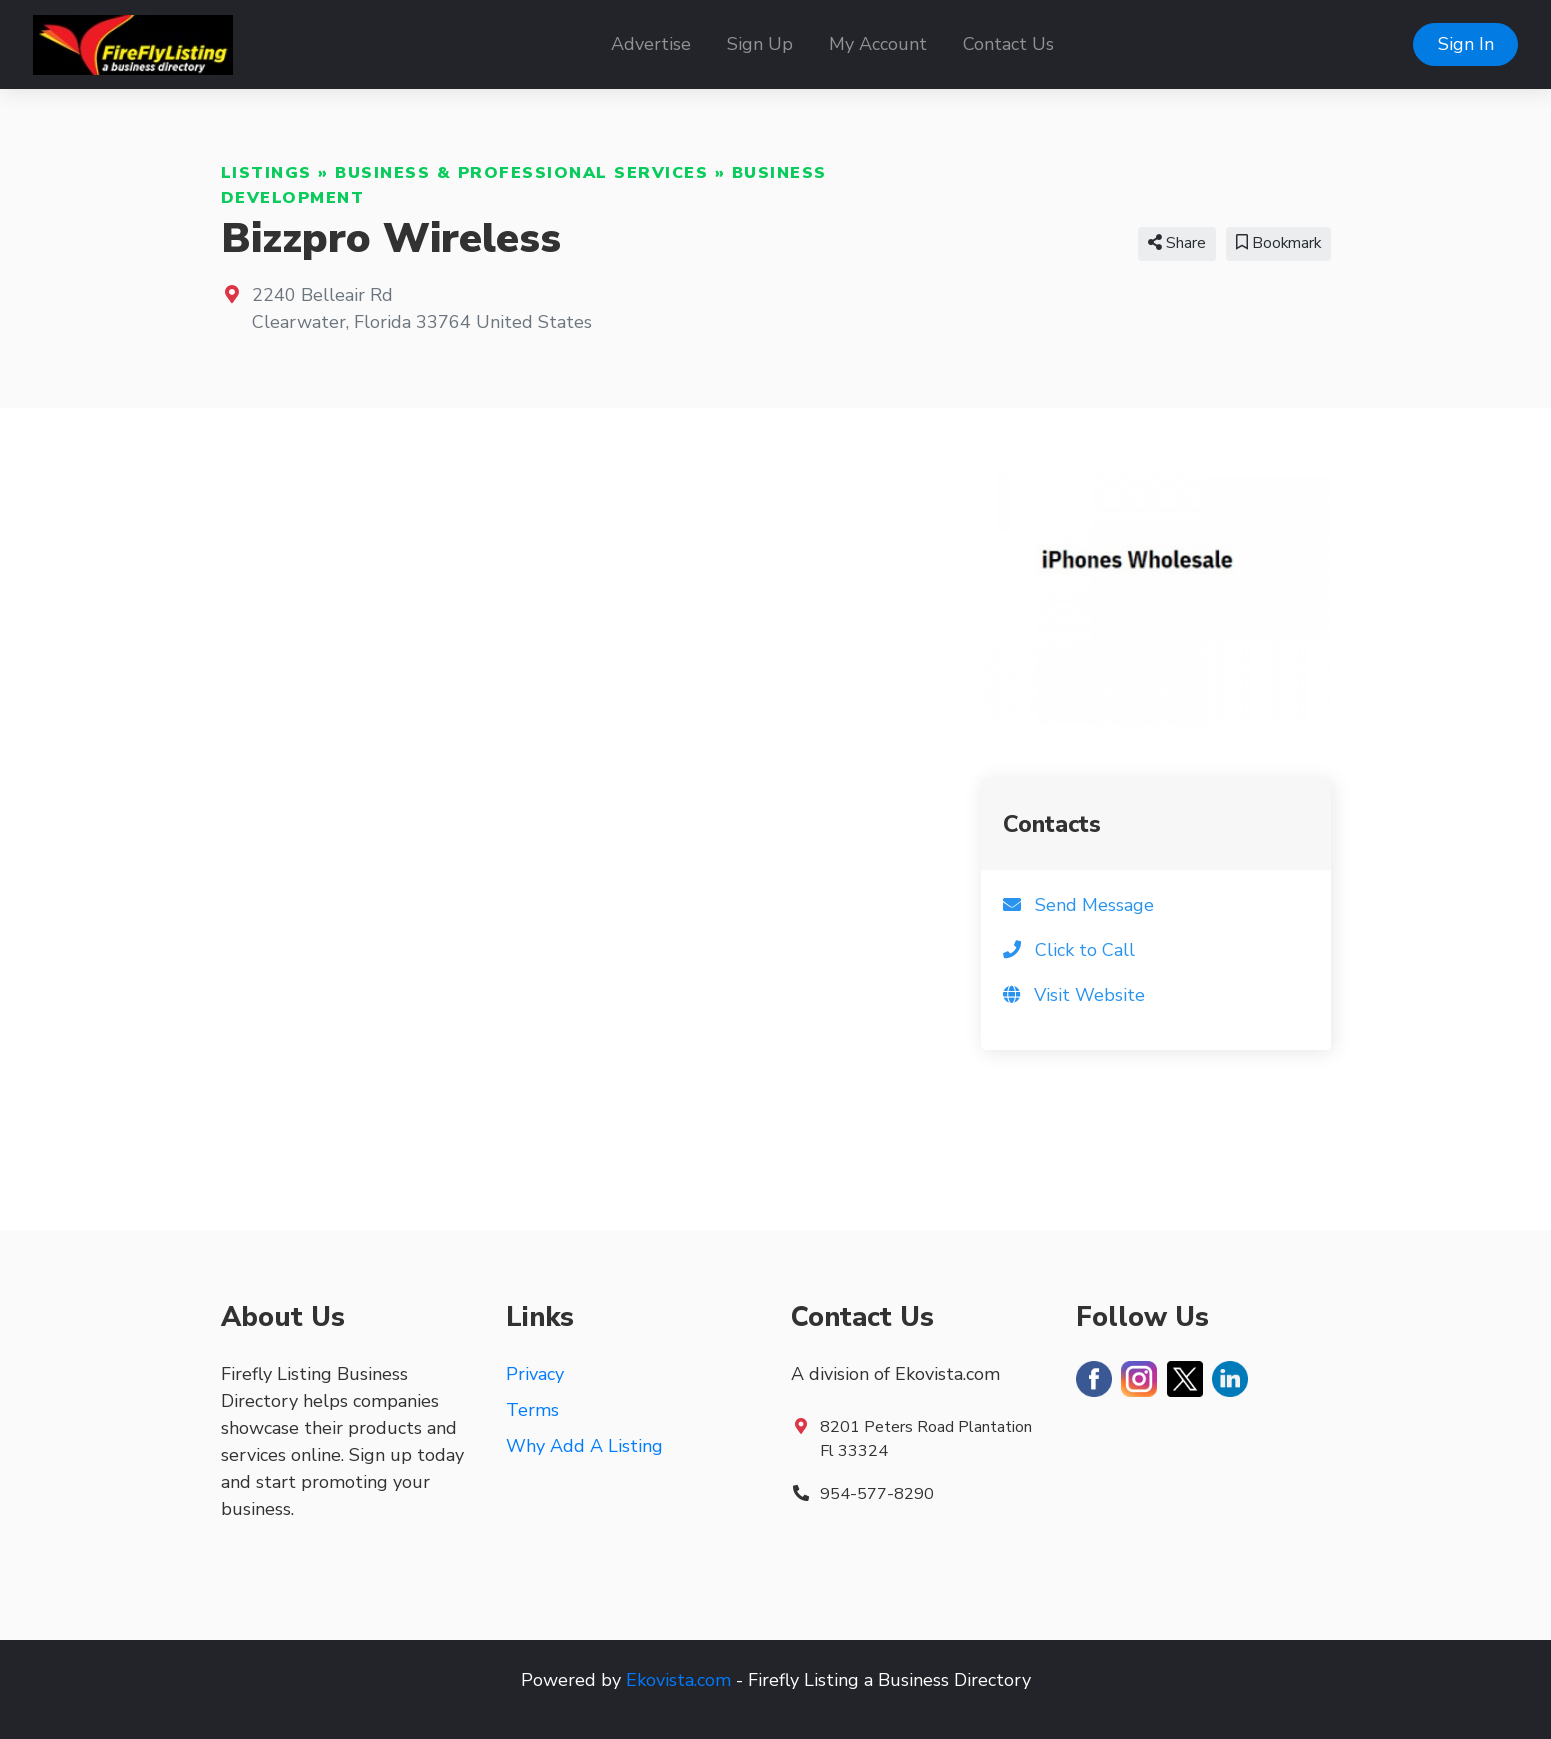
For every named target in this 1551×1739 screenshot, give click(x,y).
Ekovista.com (678, 1680)
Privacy (535, 1374)
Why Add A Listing (584, 1446)
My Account (878, 44)
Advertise (651, 44)
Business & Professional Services (521, 173)
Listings (266, 173)
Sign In (1466, 44)
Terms (532, 1410)
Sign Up (760, 44)
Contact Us (1008, 44)
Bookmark (1278, 243)
